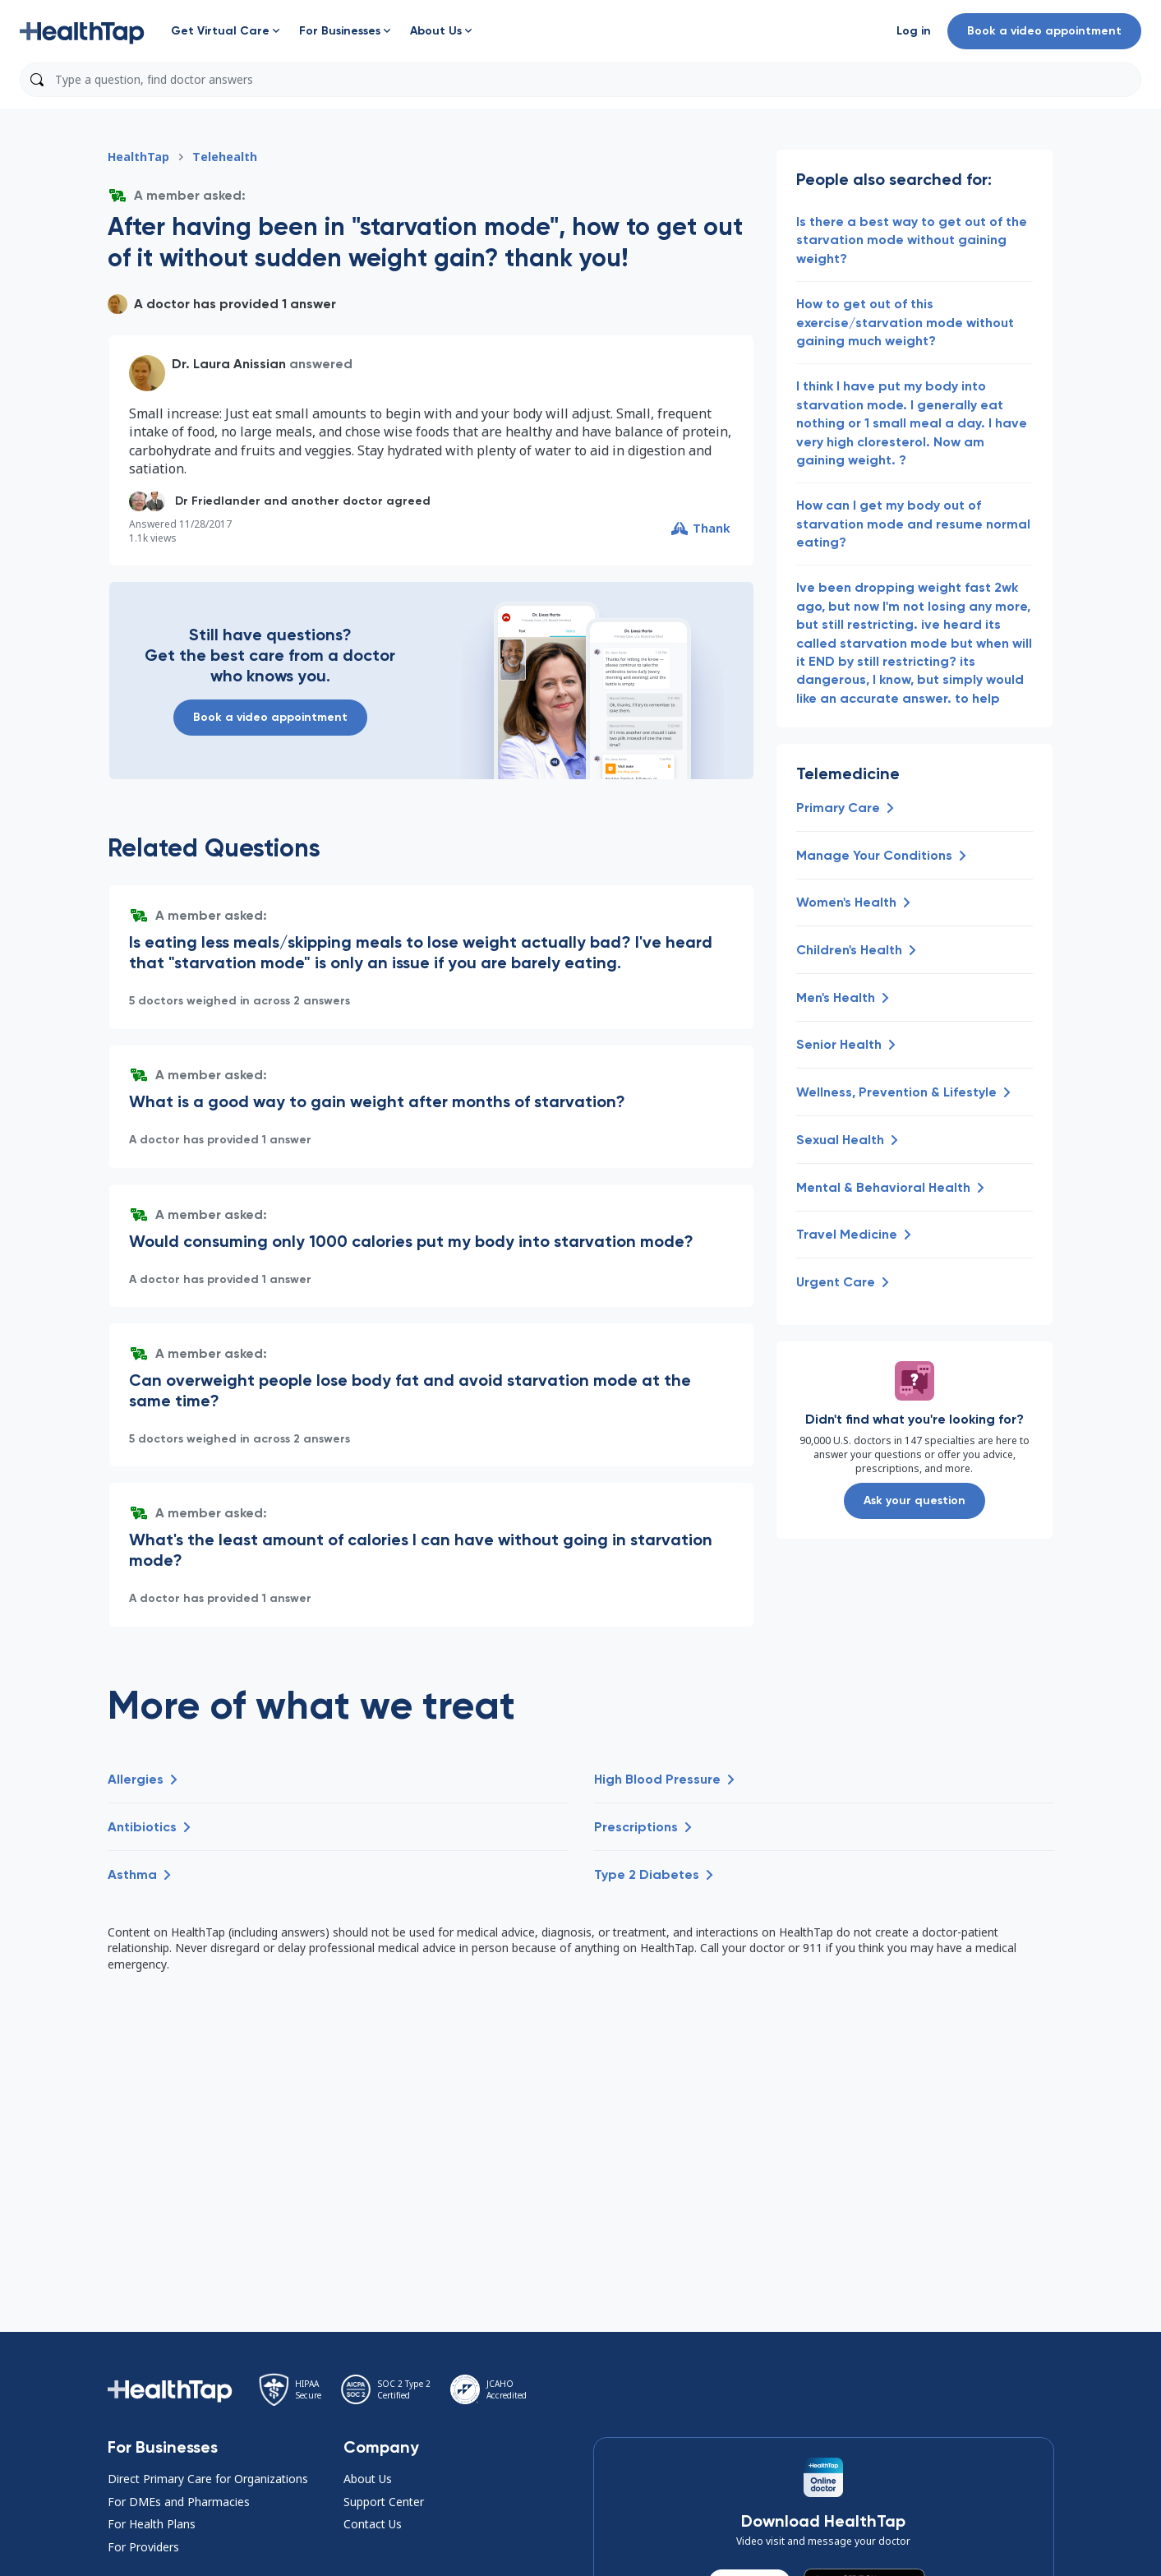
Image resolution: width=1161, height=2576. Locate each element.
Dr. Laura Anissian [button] (229, 364)
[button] (82, 31)
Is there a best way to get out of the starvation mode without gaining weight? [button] (911, 240)
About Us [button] (367, 2478)
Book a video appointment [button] (1044, 31)
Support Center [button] (383, 2501)
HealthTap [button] (138, 156)
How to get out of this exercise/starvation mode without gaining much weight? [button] (905, 322)
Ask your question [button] (914, 1500)
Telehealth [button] (224, 156)
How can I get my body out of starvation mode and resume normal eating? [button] (913, 523)
